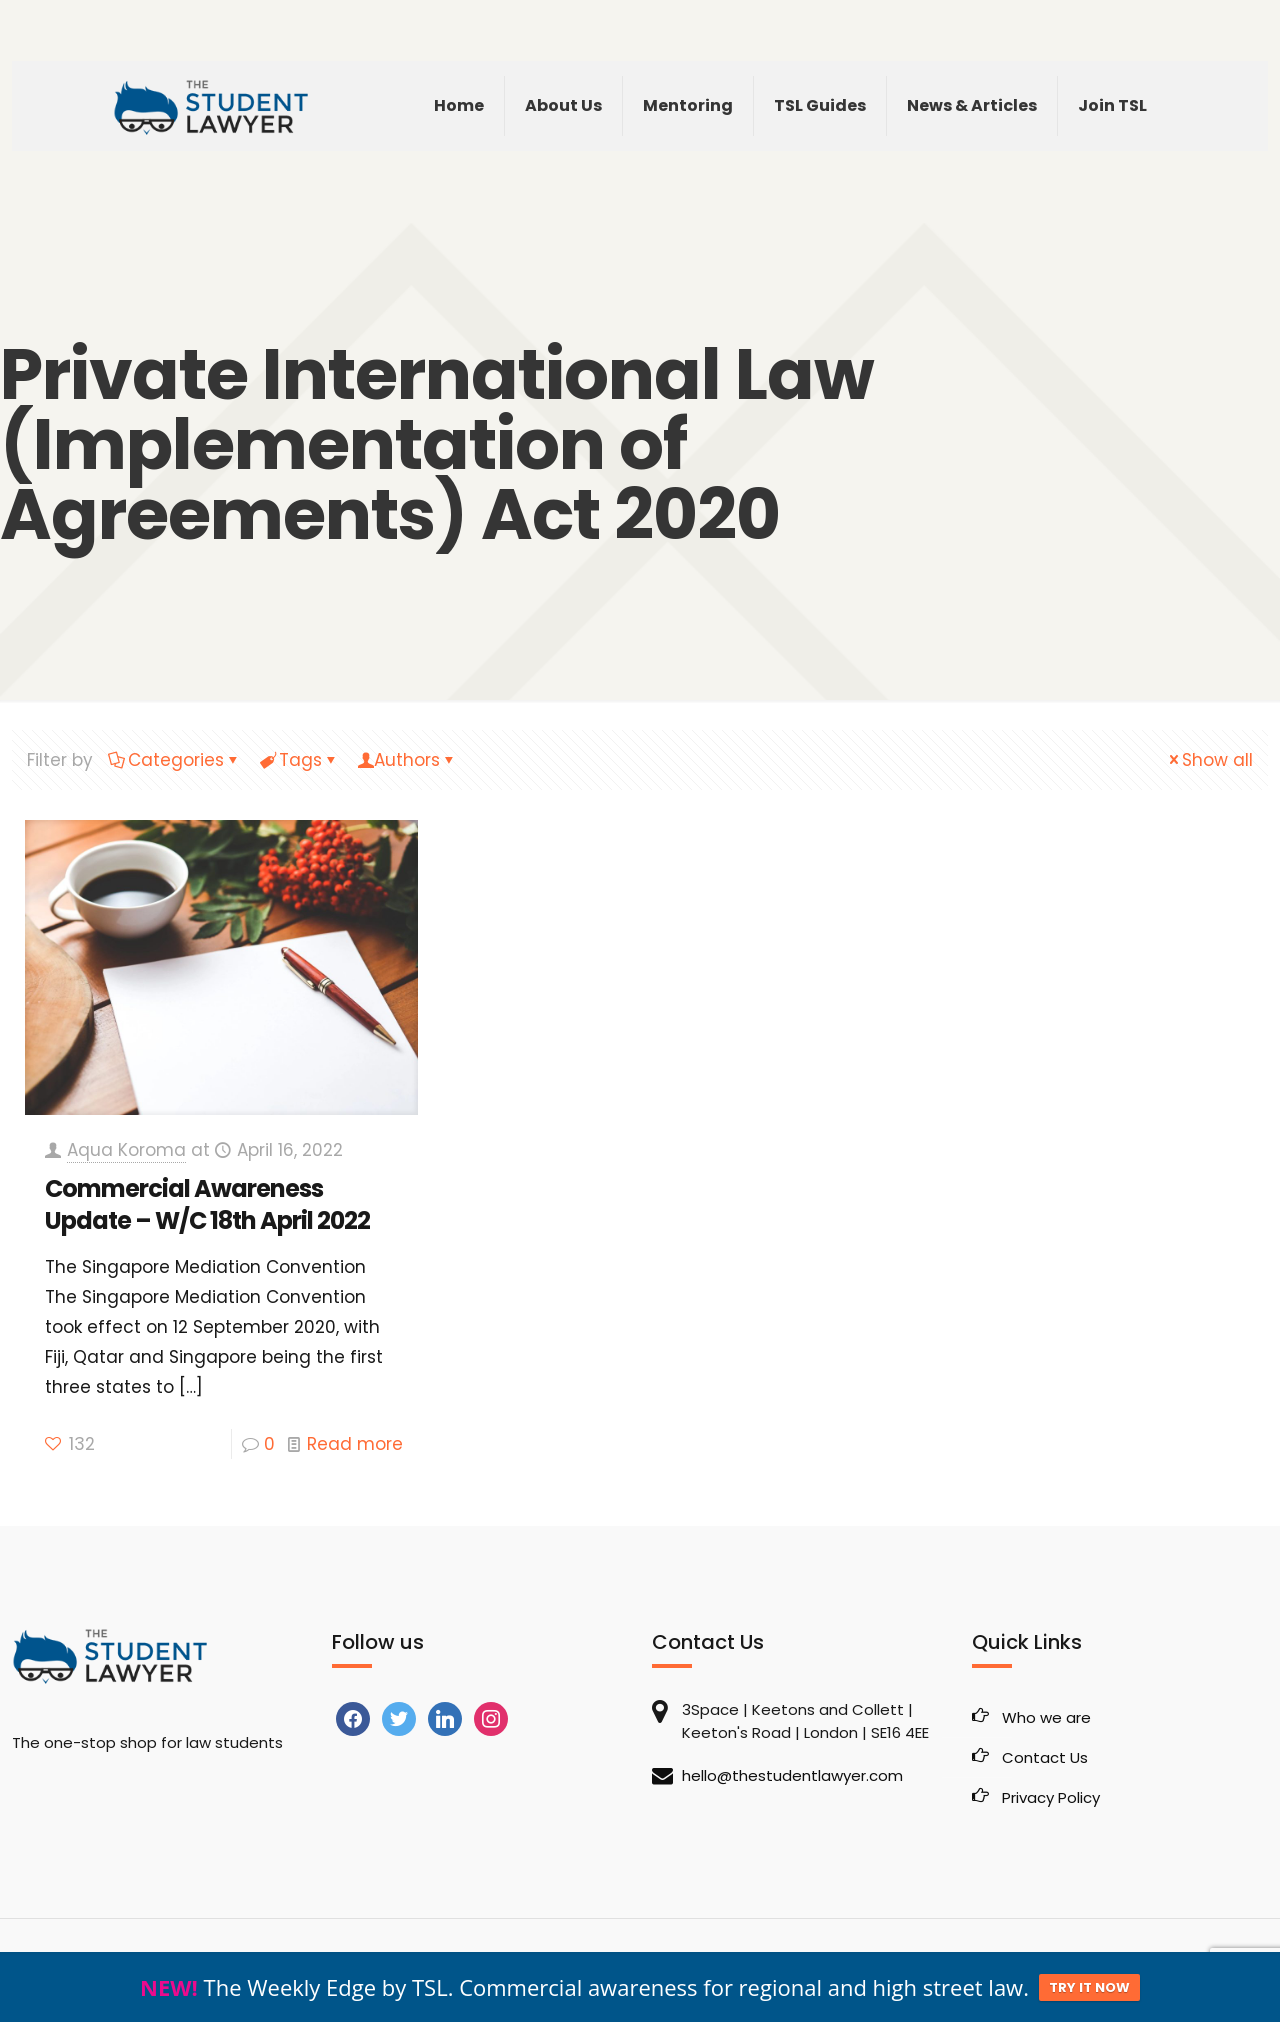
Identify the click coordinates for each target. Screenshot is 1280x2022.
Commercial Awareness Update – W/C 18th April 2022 (207, 1204)
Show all (1209, 760)
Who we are (1046, 1717)
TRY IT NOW (1089, 1987)
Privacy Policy (1051, 1797)
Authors (407, 760)
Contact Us (1045, 1757)
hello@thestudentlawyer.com (792, 1775)
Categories (174, 760)
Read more (355, 1444)
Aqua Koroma (126, 1150)
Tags (299, 760)
